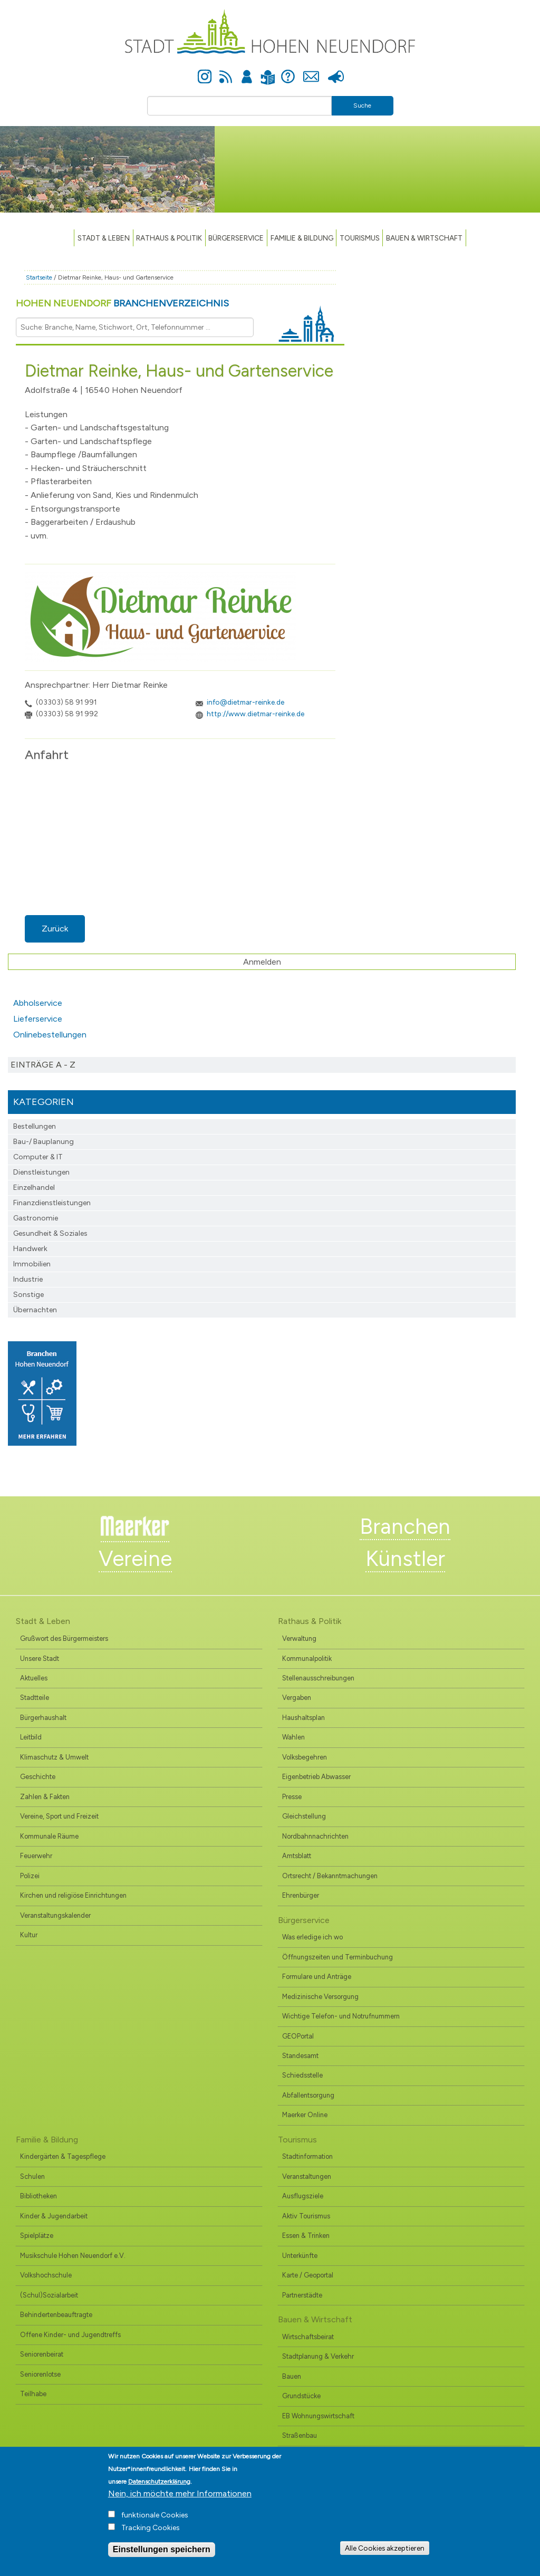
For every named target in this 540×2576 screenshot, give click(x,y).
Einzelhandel (34, 1187)
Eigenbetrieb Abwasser (316, 1777)
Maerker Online (304, 2115)
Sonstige (28, 1294)
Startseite (39, 277)
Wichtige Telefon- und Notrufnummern (341, 2016)
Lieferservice (37, 1019)
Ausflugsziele (302, 2196)
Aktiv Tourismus (306, 2216)
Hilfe (288, 70)
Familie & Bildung (302, 238)
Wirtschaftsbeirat (308, 2337)
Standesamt (300, 2056)
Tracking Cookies (150, 2527)
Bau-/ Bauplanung (43, 1141)
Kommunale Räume (49, 1836)
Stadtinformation (307, 2156)
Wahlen (293, 1737)
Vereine (135, 1558)
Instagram (204, 70)
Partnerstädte (302, 2295)
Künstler (405, 1558)
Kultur (28, 1935)
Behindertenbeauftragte (56, 2315)
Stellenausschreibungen (318, 1678)
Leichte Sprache (268, 71)
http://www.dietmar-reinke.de (255, 713)
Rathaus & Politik (169, 238)
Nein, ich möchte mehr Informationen (180, 2493)
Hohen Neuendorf (122, 303)
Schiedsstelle (302, 2075)
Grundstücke (301, 2396)
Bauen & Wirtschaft (424, 238)
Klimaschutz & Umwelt (54, 1757)
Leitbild (31, 1737)
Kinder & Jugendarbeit (54, 2216)
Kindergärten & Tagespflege (62, 2156)
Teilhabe (33, 2394)
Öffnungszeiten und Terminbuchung (337, 1957)
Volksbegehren (304, 1757)
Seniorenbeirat (41, 2354)
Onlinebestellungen (49, 1035)
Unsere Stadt (39, 1658)
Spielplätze (36, 2235)
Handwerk (30, 1248)
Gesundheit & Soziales (50, 1233)
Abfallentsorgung (308, 2095)
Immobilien (32, 1264)
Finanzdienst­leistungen (52, 1202)
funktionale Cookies (154, 2515)
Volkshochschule (46, 2275)
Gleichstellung (304, 1816)
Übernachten (35, 1309)
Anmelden (246, 70)
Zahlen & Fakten (45, 1797)
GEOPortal (298, 2036)
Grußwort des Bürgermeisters (64, 1638)
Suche (362, 105)
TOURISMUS (360, 238)
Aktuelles (33, 1678)
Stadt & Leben (104, 238)
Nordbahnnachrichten (315, 1836)
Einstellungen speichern (161, 2549)
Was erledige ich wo (312, 1937)
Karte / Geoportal (307, 2275)
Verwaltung (299, 1638)
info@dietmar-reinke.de (245, 702)
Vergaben (296, 1698)
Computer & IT (38, 1156)
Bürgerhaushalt (43, 1718)
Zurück (55, 929)
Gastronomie (35, 1218)
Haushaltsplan (303, 1718)
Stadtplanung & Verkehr (318, 2356)
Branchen (405, 1526)
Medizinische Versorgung (320, 1997)
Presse (336, 70)
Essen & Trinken (306, 2235)
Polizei (30, 1876)
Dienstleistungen (41, 1172)
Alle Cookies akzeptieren (385, 2548)
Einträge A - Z (43, 1065)
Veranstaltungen (306, 2176)
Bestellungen (34, 1126)
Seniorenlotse (40, 2374)
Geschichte (37, 1777)
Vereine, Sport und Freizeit (59, 1816)
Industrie (28, 1279)
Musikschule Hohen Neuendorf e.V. (73, 2256)
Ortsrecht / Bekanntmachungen (330, 1876)
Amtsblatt (296, 1856)
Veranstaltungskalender (55, 1915)
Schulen (32, 2176)
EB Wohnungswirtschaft (318, 2416)
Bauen (291, 2376)
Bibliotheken (38, 2196)
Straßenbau (299, 2435)
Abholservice (37, 1003)
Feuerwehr (36, 1856)
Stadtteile (34, 1698)
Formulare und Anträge (316, 1977)
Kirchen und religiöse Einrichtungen (73, 1895)
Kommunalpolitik (307, 1658)
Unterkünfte (299, 2256)
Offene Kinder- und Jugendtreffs (70, 2335)
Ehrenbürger (300, 1895)
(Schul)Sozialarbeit (49, 2295)
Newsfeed (225, 70)
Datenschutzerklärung (159, 2481)
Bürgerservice (236, 238)
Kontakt (311, 70)
